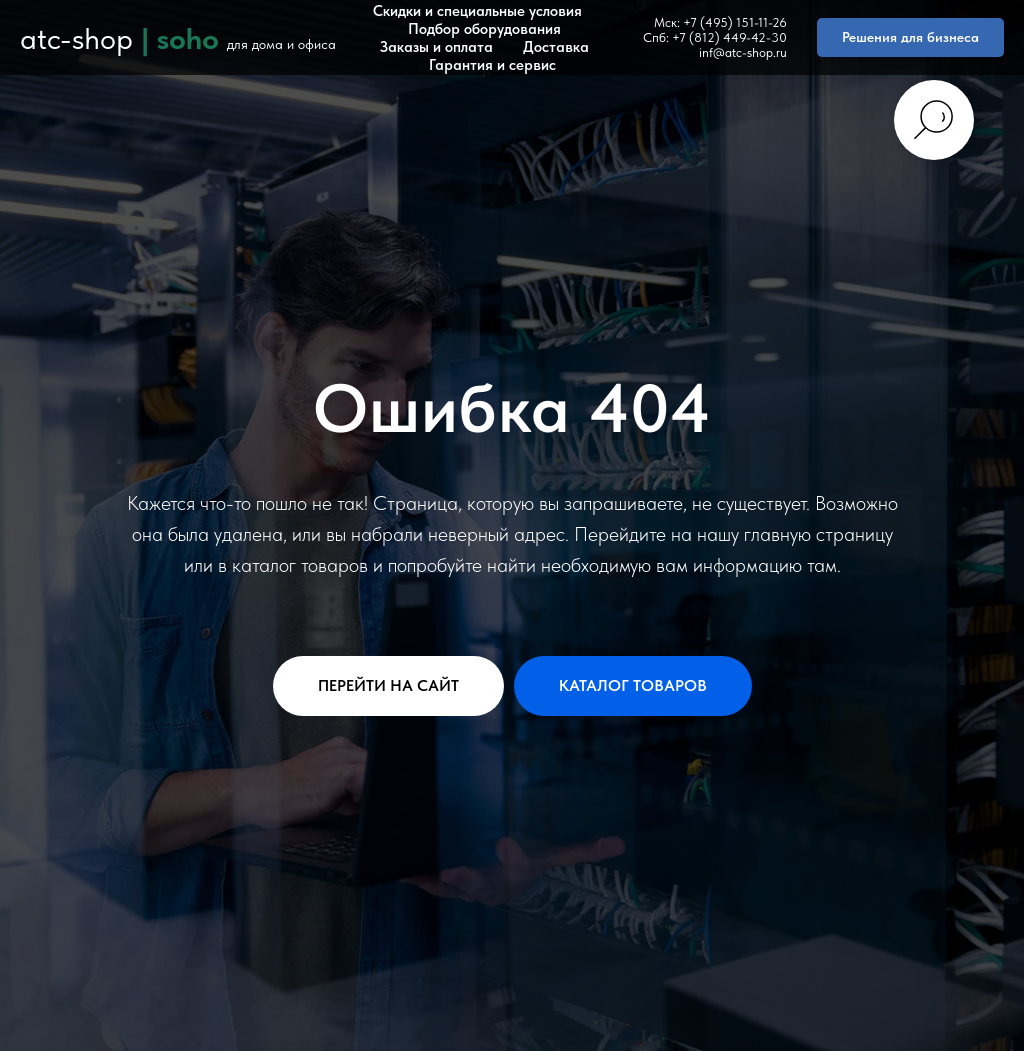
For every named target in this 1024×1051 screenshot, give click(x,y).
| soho (180, 38)
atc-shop (76, 38)
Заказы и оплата (436, 47)
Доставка (556, 47)
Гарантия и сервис (492, 65)
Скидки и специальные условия (477, 11)
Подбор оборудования (484, 29)
